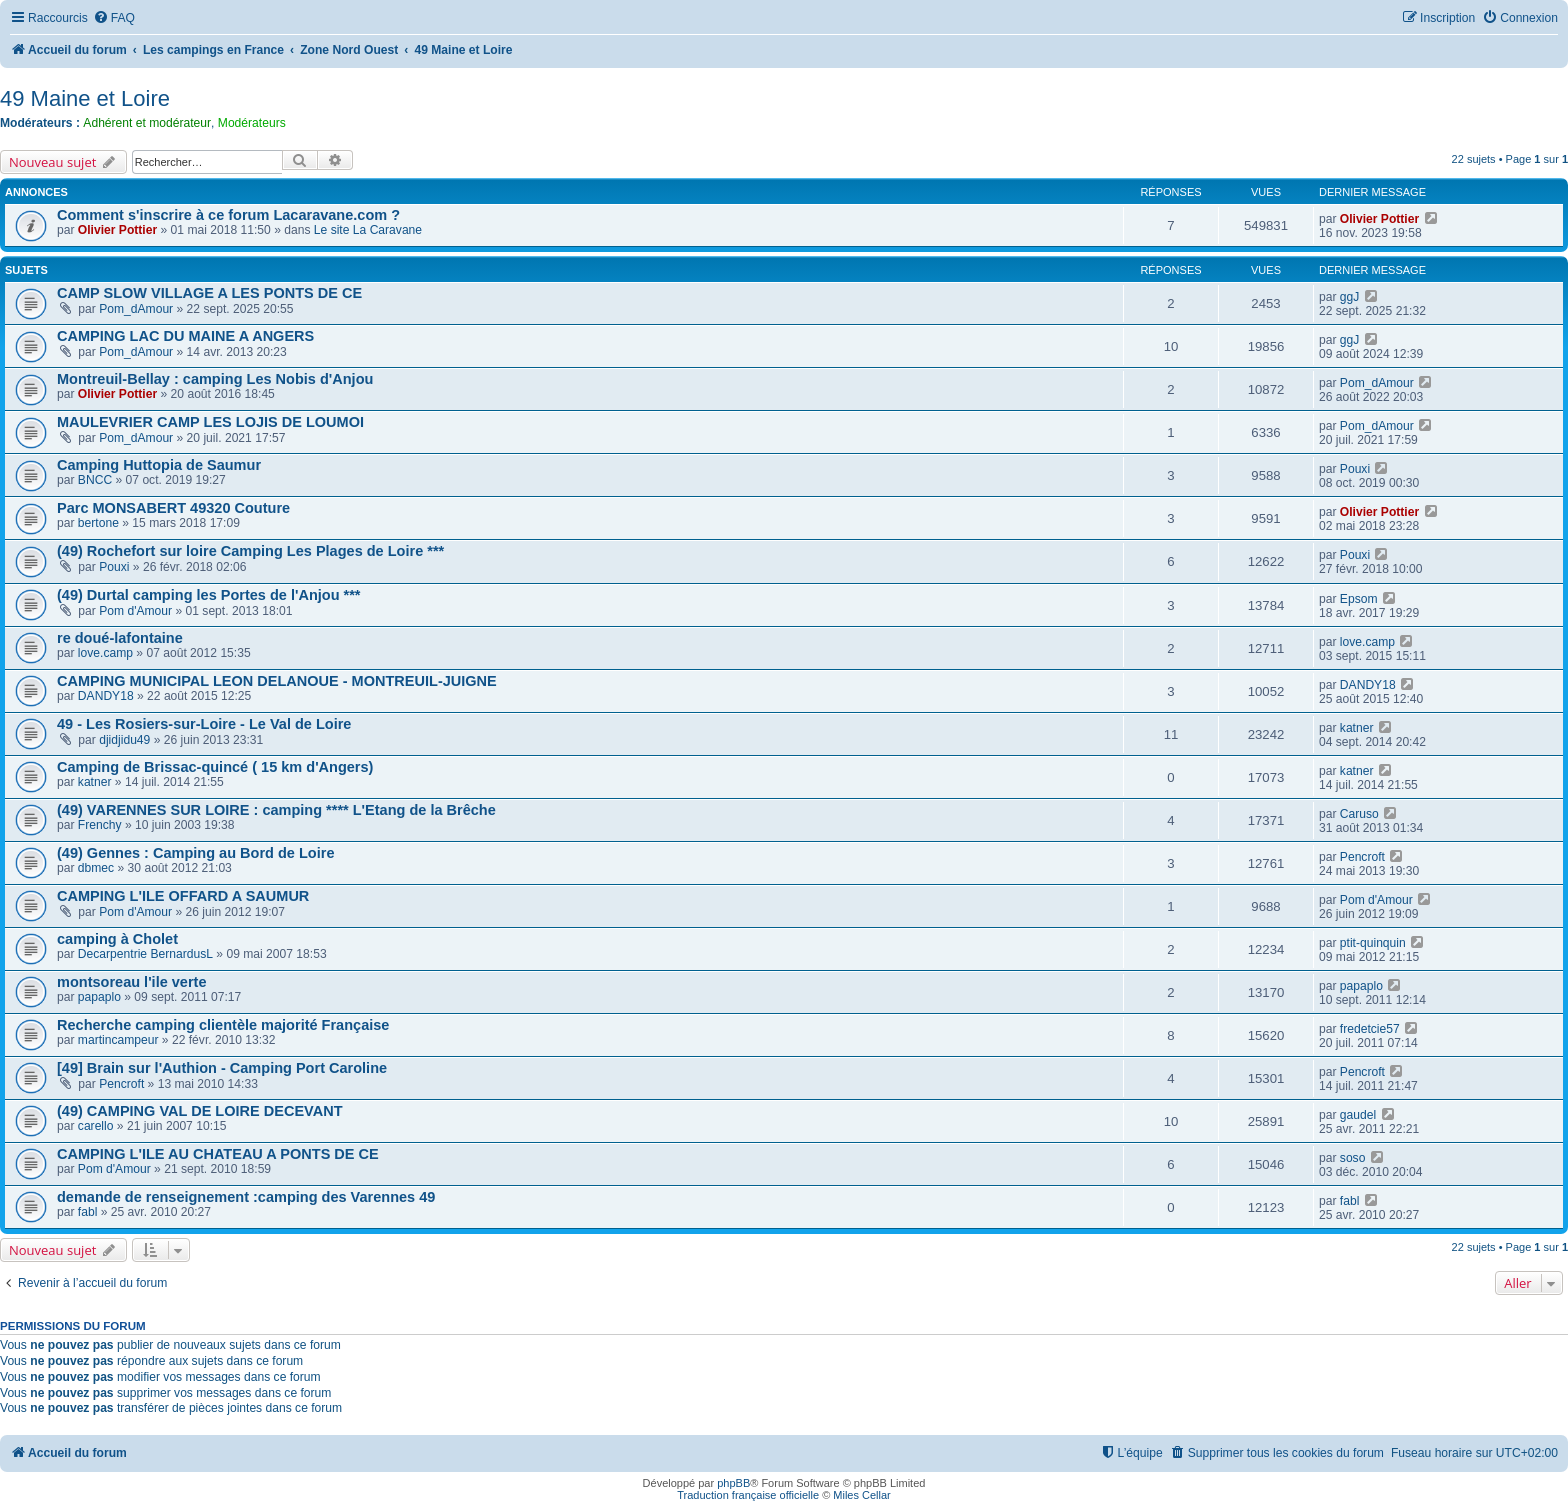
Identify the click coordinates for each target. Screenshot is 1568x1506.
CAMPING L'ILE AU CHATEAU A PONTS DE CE (218, 1154)
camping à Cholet (117, 939)
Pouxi (1355, 469)
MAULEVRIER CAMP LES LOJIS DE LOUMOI (210, 422)
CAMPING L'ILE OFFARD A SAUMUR (183, 896)
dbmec (96, 868)
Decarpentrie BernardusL (145, 954)
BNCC (95, 480)
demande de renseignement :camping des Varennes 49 (246, 1197)
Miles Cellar (861, 1495)
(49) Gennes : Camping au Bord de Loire (195, 853)
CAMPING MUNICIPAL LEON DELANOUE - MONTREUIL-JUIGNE (277, 681)
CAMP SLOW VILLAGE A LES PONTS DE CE (209, 293)
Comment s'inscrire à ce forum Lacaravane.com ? (228, 215)
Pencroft (1362, 857)
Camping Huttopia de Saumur (159, 465)
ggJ (1350, 297)
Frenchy (100, 825)
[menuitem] (114, 18)
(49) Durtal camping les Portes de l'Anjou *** (209, 595)
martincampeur (118, 1040)
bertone (98, 523)
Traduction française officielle (748, 1495)
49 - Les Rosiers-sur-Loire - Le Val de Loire (204, 724)
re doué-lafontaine (120, 638)
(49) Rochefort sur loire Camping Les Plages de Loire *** (250, 551)
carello (96, 1126)
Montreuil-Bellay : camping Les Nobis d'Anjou (215, 379)
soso (1353, 1158)
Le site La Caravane (368, 230)
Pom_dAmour (136, 309)
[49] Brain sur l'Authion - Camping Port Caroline (222, 1068)
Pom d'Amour (135, 611)
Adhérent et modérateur (147, 123)
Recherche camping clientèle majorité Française (223, 1025)
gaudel (1358, 1115)
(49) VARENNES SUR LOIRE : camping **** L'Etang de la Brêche (276, 810)
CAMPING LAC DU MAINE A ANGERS (185, 336)
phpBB (733, 1483)
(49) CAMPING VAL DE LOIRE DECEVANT (200, 1111)
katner (1357, 728)
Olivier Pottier (117, 230)
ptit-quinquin (1373, 943)
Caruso (1359, 814)
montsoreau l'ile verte (131, 982)
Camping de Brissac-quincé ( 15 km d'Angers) (215, 767)
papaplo (99, 997)
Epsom (1359, 599)
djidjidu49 (124, 740)
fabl (88, 1212)
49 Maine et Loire (85, 98)
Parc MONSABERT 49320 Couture (173, 508)
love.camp (105, 653)
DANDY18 (106, 696)
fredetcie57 (1370, 1029)
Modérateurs (252, 123)
